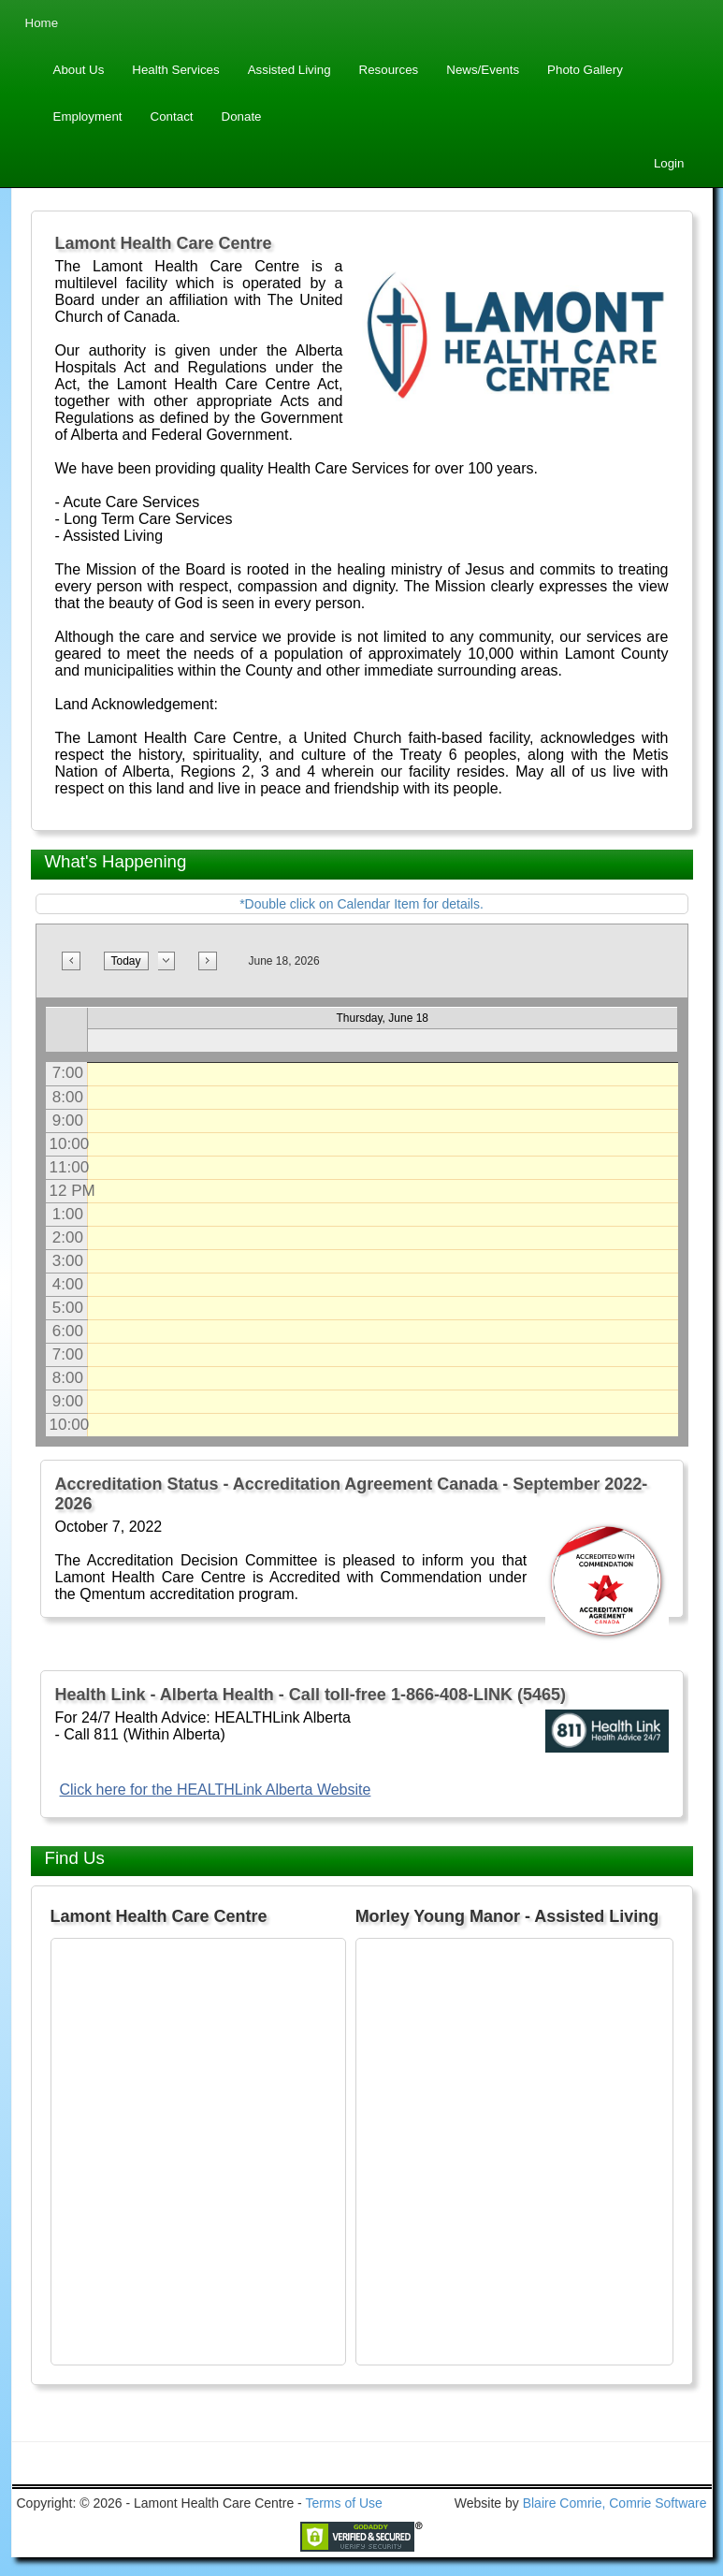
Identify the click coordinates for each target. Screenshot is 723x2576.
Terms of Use (343, 2503)
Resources (389, 70)
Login (669, 163)
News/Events (482, 70)
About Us (79, 70)
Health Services (175, 70)
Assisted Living (289, 70)
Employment (88, 116)
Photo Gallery (585, 70)
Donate (242, 116)
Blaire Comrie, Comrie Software (615, 2503)
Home (42, 23)
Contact (172, 116)
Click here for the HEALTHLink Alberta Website (215, 1789)
